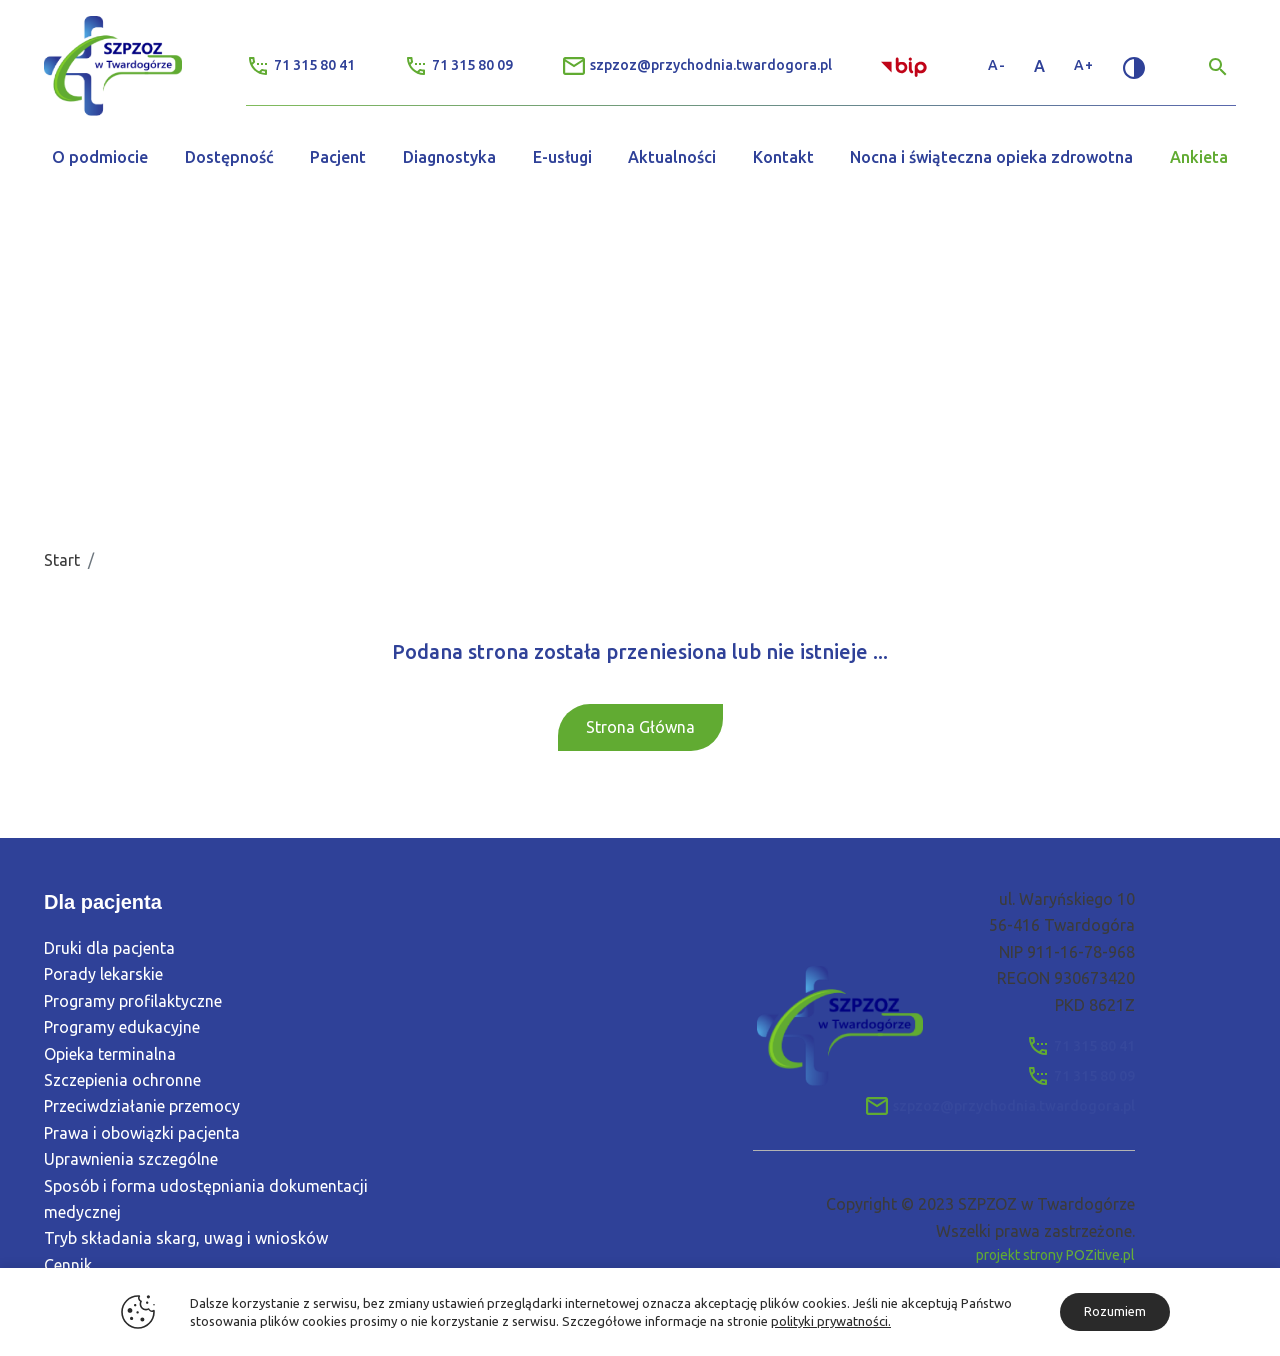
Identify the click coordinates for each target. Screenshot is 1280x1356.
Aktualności (672, 157)
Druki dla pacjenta (109, 949)
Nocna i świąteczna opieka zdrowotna (991, 157)
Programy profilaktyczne (133, 1001)
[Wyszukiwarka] (1218, 66)
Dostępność (229, 157)
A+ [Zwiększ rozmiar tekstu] (1084, 65)
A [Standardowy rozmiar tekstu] (1040, 66)
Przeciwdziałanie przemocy (142, 1107)
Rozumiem (1115, 1311)
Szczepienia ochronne (122, 1080)
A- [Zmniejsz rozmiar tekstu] (997, 65)
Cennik (68, 1265)
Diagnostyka (449, 157)
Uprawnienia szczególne (131, 1160)
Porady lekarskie (103, 975)
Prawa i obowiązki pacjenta (142, 1133)
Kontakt (783, 157)
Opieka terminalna (110, 1054)
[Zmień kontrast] (1134, 66)
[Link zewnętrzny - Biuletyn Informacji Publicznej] (906, 65)
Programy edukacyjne (122, 1028)
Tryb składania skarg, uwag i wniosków (186, 1239)
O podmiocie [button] (100, 157)
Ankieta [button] (1199, 157)
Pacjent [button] (338, 157)
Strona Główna (640, 727)
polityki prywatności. (831, 1321)
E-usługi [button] (562, 157)
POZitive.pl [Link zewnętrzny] (1100, 1255)
